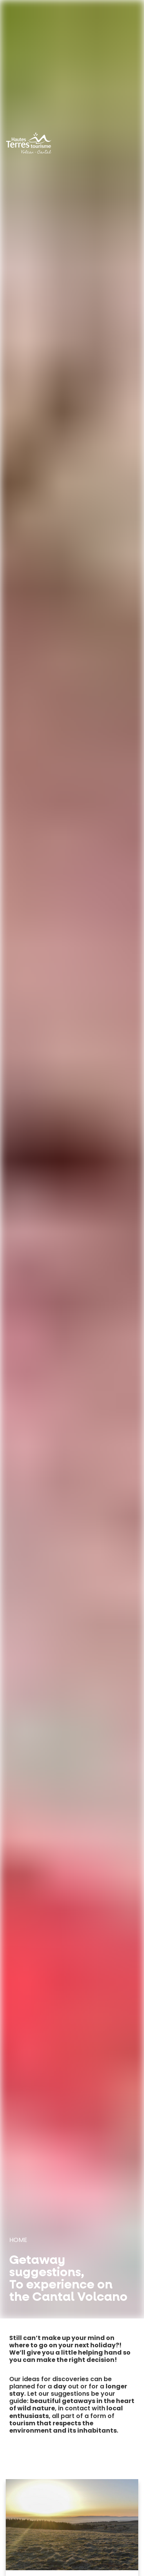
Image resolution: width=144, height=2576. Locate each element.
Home (18, 2240)
